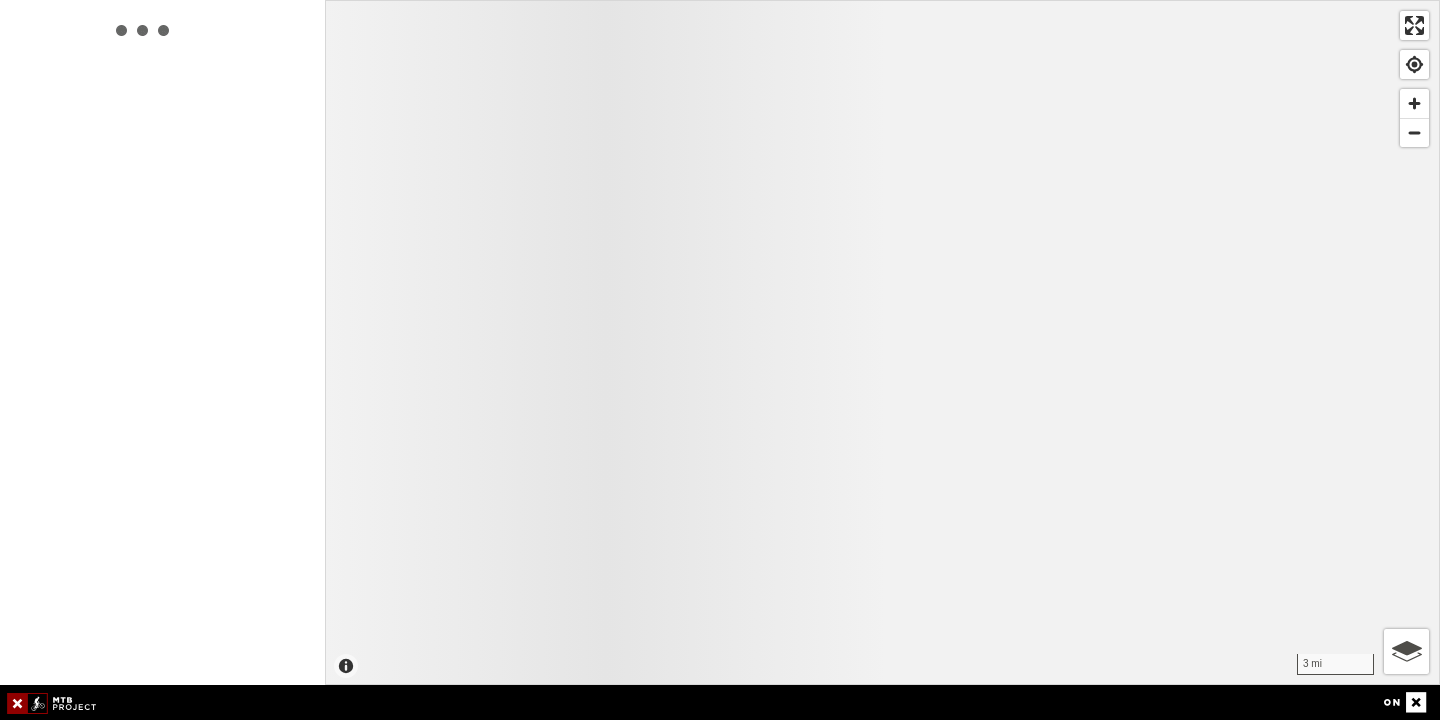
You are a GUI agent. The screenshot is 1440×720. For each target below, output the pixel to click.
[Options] (1406, 651)
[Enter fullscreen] (1414, 25)
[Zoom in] (1414, 103)
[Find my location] (1414, 64)
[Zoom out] (1414, 132)
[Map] (882, 342)
